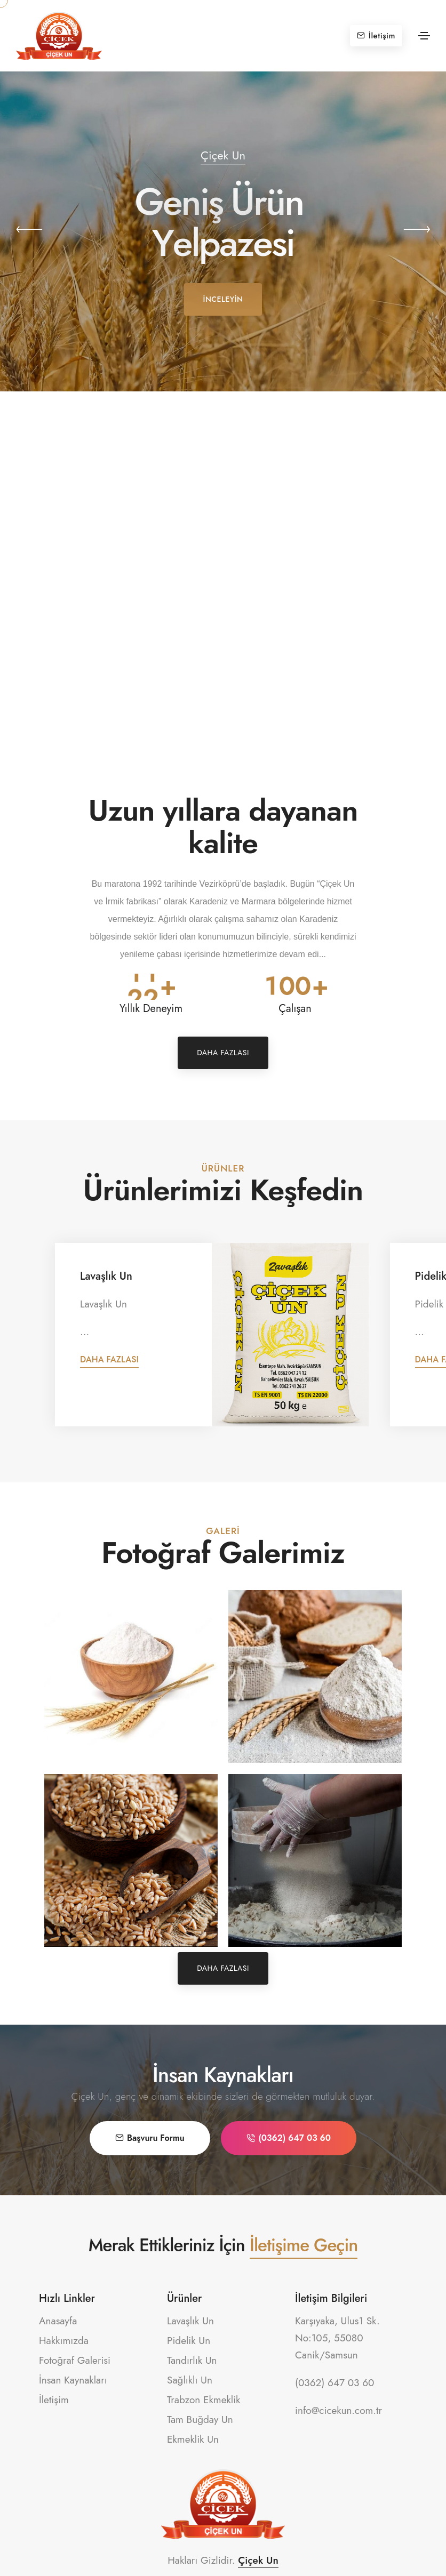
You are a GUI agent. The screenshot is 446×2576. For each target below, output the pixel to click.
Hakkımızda (64, 2340)
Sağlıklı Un (189, 2380)
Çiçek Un (258, 2560)
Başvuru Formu (150, 2138)
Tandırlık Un (192, 2360)
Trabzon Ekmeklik (203, 2400)
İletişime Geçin (304, 2245)
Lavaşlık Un (106, 1276)
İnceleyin (223, 299)
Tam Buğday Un (200, 2419)
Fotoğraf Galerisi (74, 2360)
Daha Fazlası (223, 1052)
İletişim (376, 36)
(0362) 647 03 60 (288, 2138)
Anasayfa (58, 2321)
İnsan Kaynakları (73, 2380)
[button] (29, 231)
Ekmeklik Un (193, 2439)
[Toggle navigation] (424, 35)
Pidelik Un (188, 2340)
